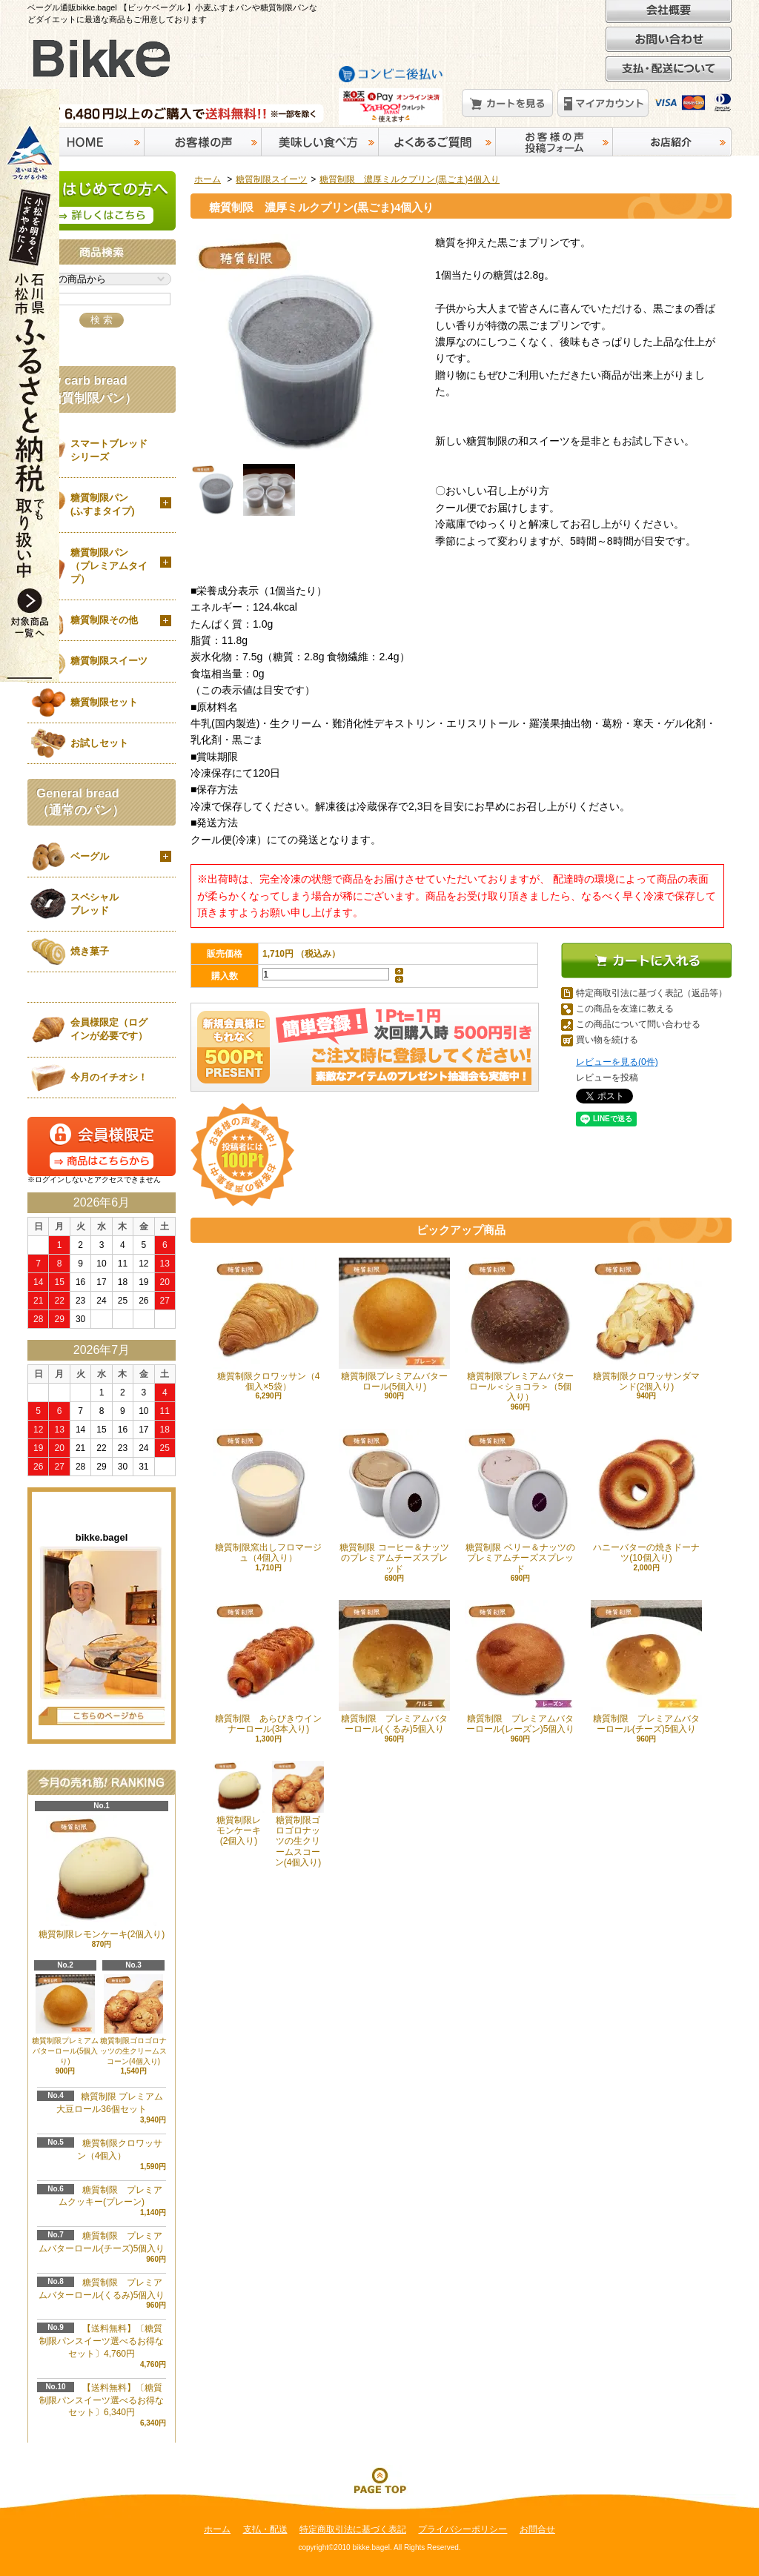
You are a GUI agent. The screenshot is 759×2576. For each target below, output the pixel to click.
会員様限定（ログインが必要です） (109, 1029)
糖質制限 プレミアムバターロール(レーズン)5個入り (520, 1667)
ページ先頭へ (379, 2479)
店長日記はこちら (102, 1716)
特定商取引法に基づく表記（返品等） (651, 993)
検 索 (101, 319)
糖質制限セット (104, 702)
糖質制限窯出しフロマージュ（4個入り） (268, 1496)
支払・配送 (265, 2529)
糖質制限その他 (104, 619)
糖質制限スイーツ (271, 179)
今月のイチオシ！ (109, 1077)
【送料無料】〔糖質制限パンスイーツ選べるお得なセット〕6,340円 (101, 2400)
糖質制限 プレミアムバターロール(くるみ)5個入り (394, 1667)
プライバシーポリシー (462, 2529)
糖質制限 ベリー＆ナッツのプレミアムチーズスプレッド (520, 1501)
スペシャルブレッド (94, 904)
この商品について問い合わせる (638, 1024)
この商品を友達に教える (625, 1008)
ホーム (207, 179)
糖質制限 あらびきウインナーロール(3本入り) (268, 1667)
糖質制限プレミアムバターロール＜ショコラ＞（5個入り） (520, 1330)
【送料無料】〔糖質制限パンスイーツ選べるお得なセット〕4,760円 (101, 2341)
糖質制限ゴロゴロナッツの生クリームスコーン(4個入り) (133, 2019)
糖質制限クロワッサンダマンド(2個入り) (646, 1325)
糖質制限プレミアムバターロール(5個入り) (394, 1325)
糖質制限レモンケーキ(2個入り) (239, 1804)
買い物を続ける (607, 1040)
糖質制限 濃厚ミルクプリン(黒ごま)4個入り (409, 179)
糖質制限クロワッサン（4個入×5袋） (268, 1325)
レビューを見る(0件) (617, 1062)
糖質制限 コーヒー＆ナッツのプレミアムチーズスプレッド (394, 1501)
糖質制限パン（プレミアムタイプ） (109, 566)
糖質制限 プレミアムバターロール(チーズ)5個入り (646, 1667)
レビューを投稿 (607, 1077)
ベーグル (89, 856)
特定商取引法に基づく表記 (352, 2529)
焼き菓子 (89, 951)
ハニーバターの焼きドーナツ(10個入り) (646, 1496)
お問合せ (537, 2529)
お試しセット (99, 742)
